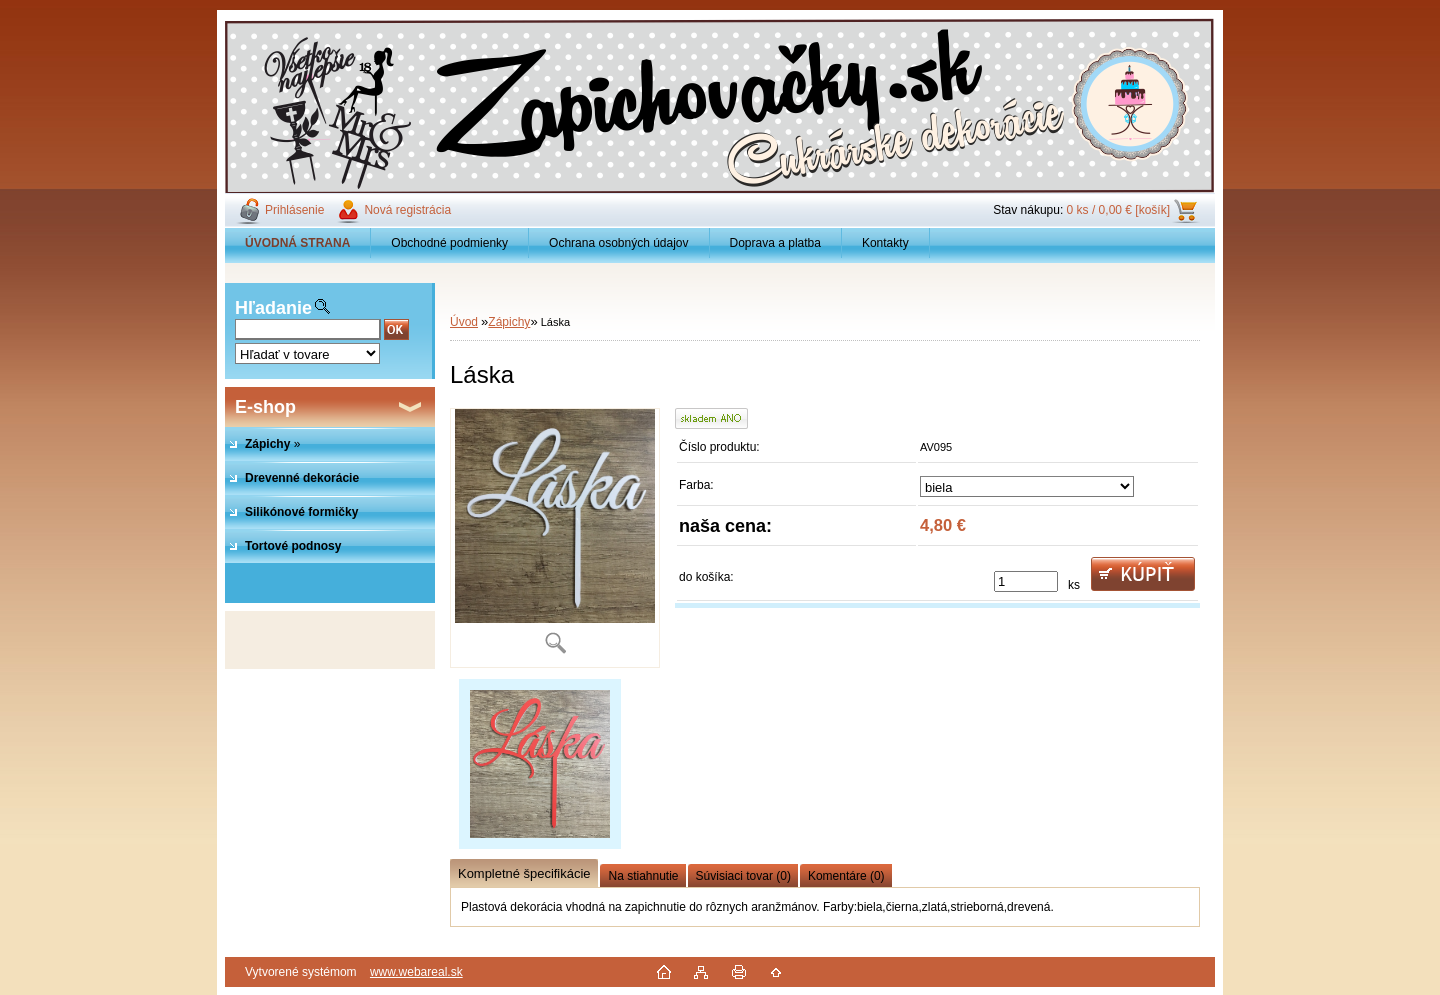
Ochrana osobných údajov (618, 243)
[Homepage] (298, 243)
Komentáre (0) (846, 876)
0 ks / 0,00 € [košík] (1118, 210)
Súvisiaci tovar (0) (743, 876)
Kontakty (885, 243)
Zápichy (509, 322)
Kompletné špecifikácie (524, 873)
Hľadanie (273, 308)
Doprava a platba (775, 243)
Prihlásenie (294, 210)
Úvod (464, 322)
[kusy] (1026, 581)
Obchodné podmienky (449, 243)
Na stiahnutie (643, 876)
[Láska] (555, 537)
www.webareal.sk (416, 972)
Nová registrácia (407, 210)
